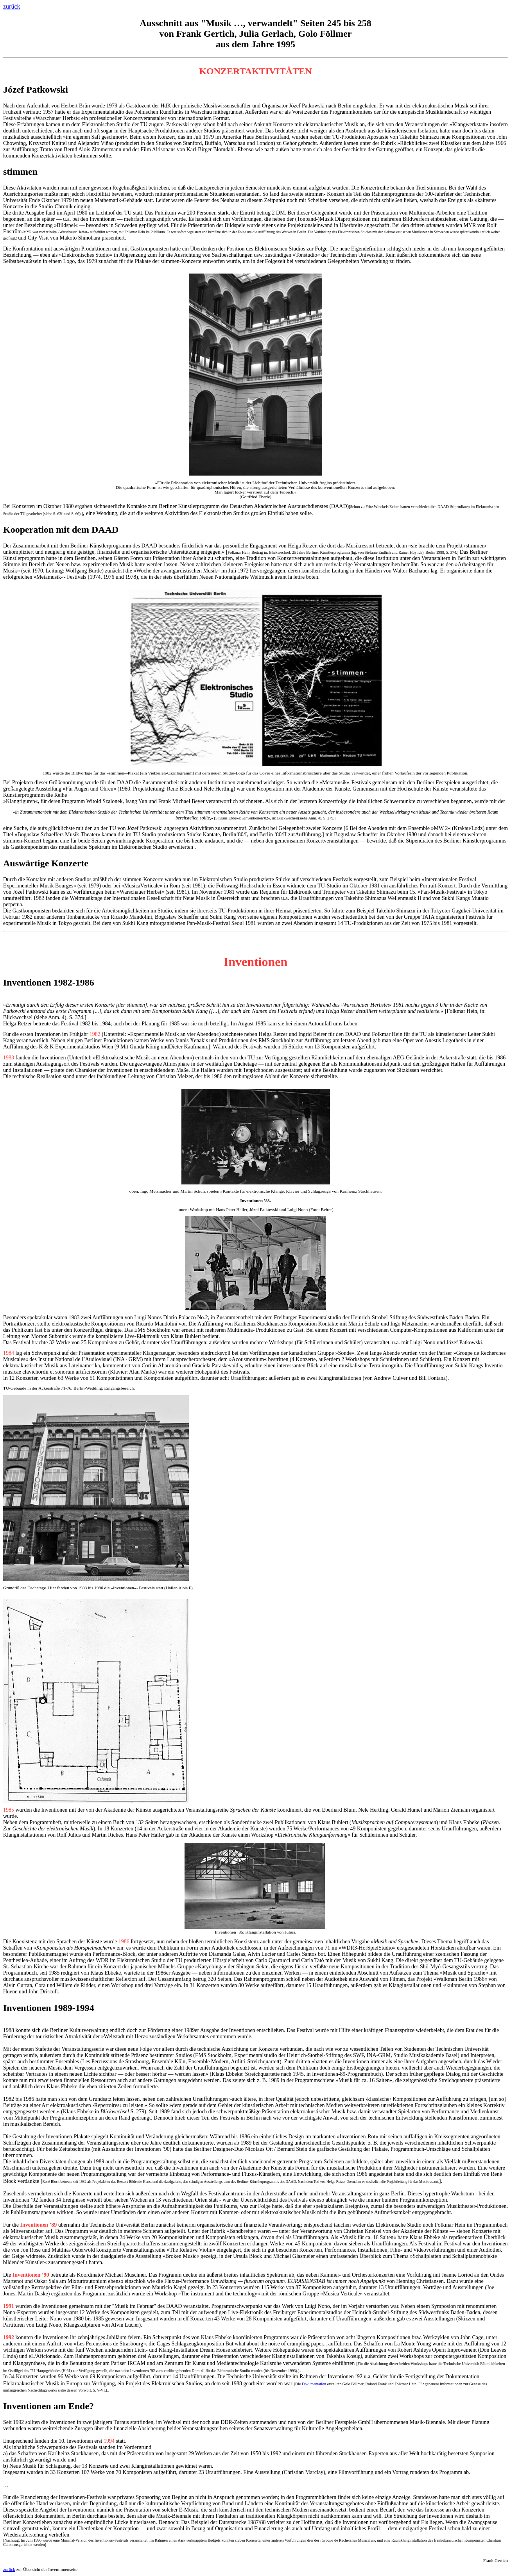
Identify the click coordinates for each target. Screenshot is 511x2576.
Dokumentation (314, 2384)
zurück (11, 6)
